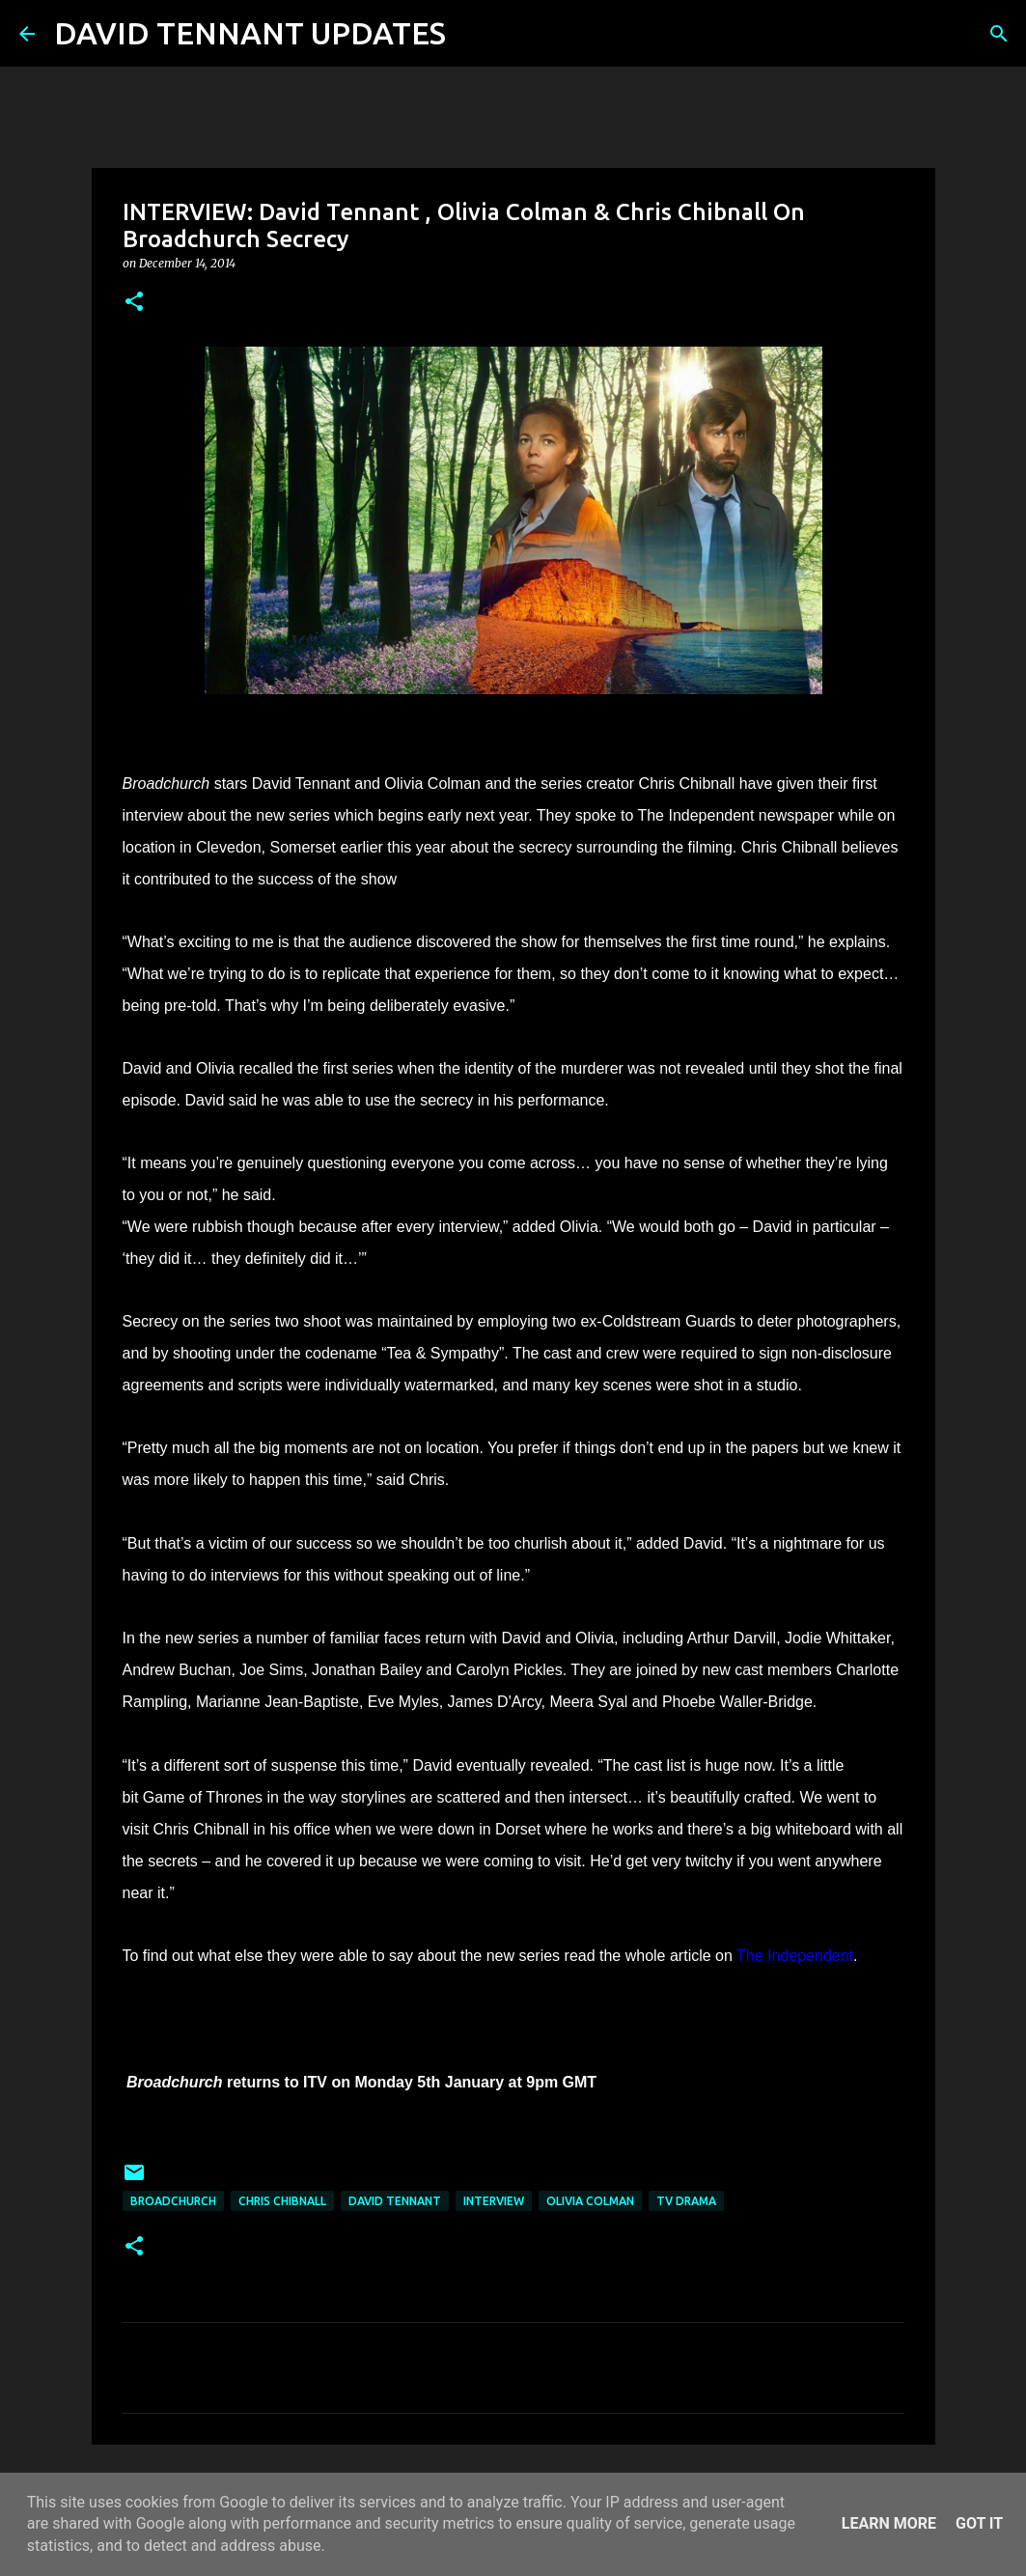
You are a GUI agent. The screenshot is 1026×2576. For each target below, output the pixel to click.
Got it (979, 2523)
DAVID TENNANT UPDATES (250, 32)
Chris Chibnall (282, 2201)
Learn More (889, 2523)
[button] (134, 303)
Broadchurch (173, 2201)
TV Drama (686, 2201)
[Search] (473, 34)
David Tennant (394, 2201)
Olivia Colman (590, 2201)
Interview (493, 2201)
